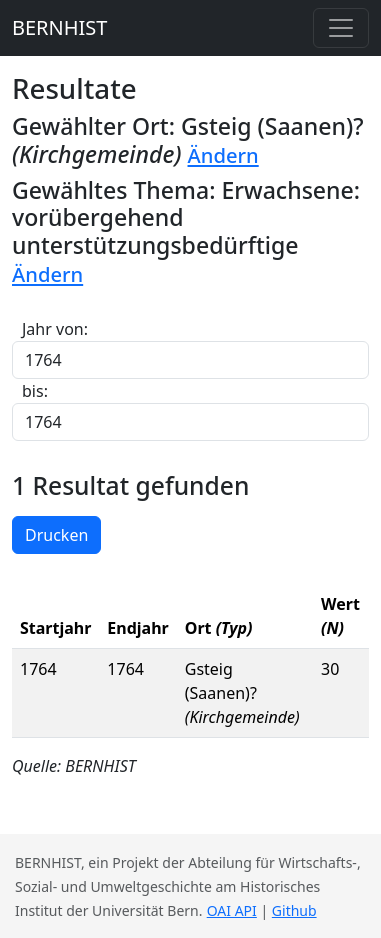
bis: (35, 391)
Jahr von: (55, 329)
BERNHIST (59, 27)
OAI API (232, 910)
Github (294, 910)
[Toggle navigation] (341, 28)
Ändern (223, 155)
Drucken (56, 535)
